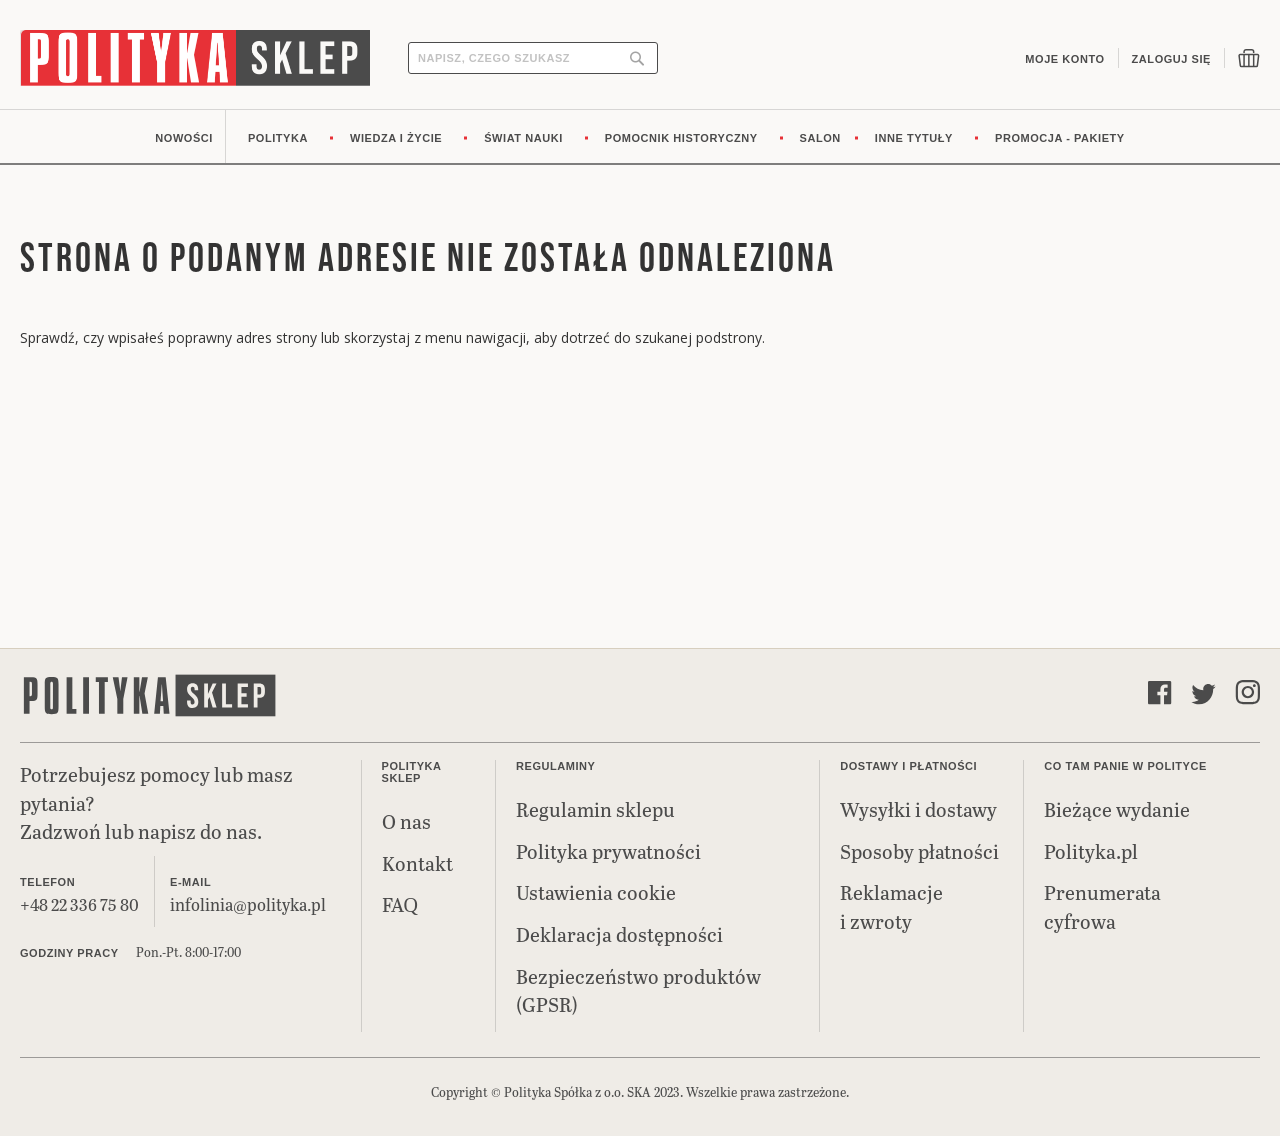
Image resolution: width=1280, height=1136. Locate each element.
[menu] (640, 136)
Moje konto (1064, 59)
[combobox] (533, 58)
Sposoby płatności (919, 851)
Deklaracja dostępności (619, 934)
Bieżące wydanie (1117, 809)
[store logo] (195, 58)
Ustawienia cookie (596, 892)
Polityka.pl (1091, 851)
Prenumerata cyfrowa (1102, 906)
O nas (406, 821)
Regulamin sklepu (595, 809)
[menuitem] (184, 136)
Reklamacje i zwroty (891, 906)
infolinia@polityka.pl (248, 904)
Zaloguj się (1171, 59)
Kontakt (417, 863)
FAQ (400, 904)
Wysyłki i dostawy (918, 809)
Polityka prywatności (608, 851)
